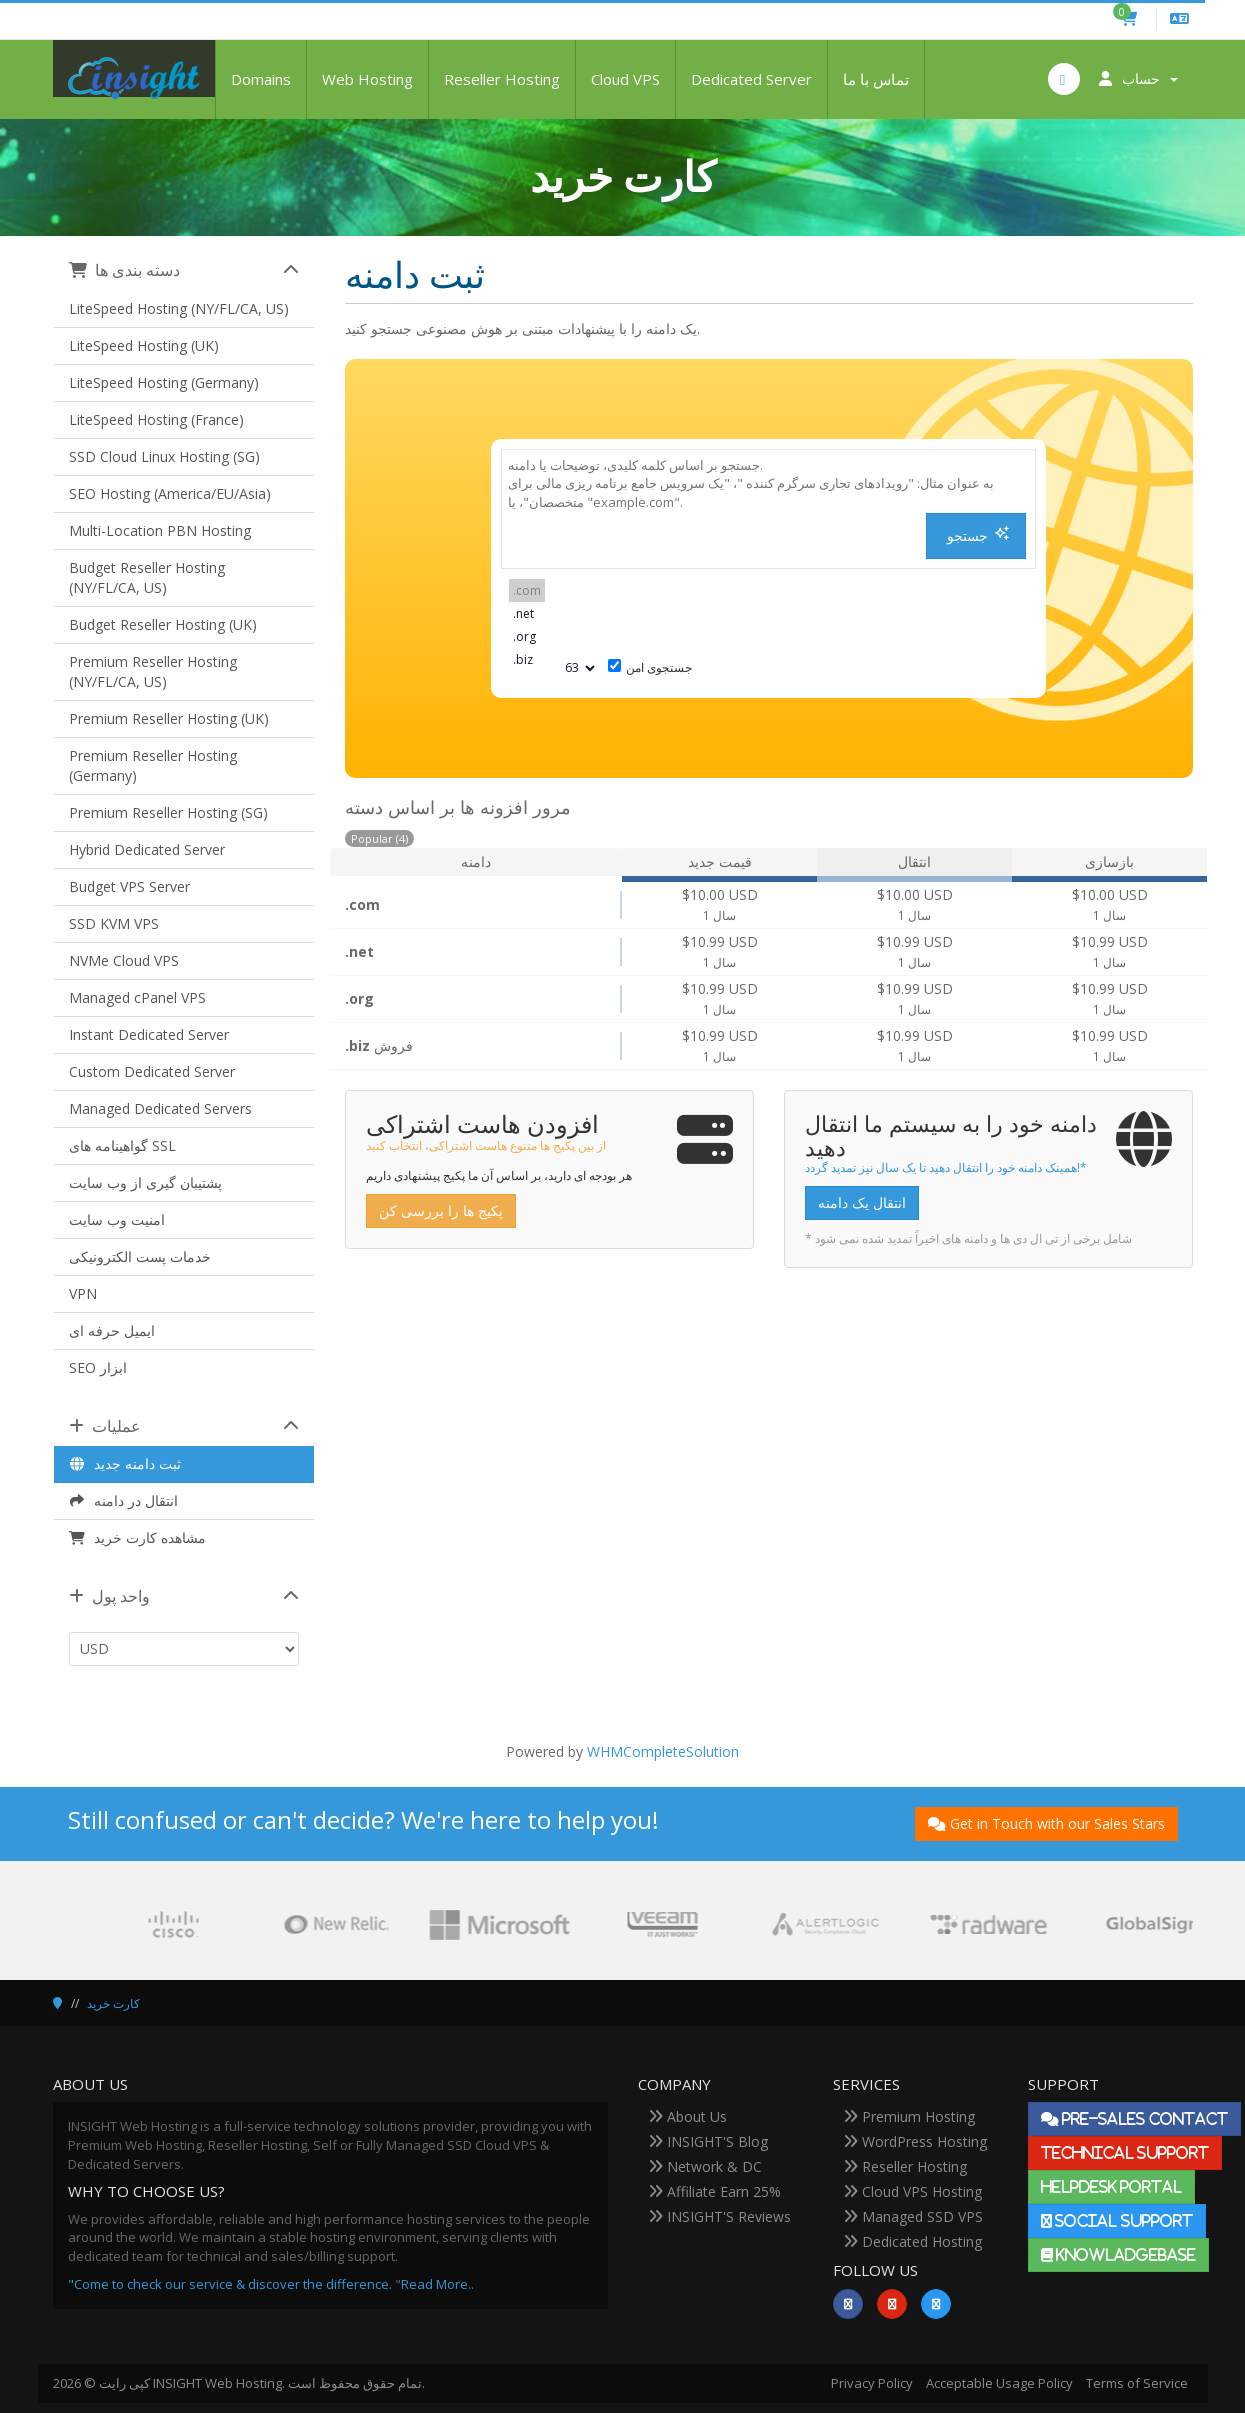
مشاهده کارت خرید (138, 1537)
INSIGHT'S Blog (708, 2141)
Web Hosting (367, 79)
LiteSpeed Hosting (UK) (144, 345)
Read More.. (437, 2284)
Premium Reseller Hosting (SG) (168, 812)
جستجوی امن (650, 667)
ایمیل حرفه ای (112, 1330)
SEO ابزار (98, 1367)
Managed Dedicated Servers (160, 1108)
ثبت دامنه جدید (125, 1463)
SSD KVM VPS (114, 923)
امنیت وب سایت (117, 1219)
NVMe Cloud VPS (124, 960)
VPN (83, 1293)
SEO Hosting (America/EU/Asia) (170, 493)
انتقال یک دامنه (862, 1202)
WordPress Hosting (915, 2141)
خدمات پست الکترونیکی (140, 1256)
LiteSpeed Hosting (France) (156, 419)
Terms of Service (1137, 2383)
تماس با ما (876, 79)
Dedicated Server (751, 79)
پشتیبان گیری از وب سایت (145, 1182)
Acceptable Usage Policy (999, 2383)
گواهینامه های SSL (122, 1145)
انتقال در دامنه (124, 1500)
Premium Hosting (909, 2116)
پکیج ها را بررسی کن (441, 1210)
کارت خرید (113, 2003)
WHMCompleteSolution (663, 1751)
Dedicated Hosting (912, 2241)
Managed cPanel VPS (137, 997)
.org (527, 636)
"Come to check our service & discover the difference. (230, 2284)
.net (527, 613)
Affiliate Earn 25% (714, 2191)
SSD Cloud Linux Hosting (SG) (164, 456)
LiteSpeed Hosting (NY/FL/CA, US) (179, 308)
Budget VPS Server (129, 886)
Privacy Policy (872, 2383)
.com (527, 590)
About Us (687, 2116)
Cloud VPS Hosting (912, 2191)
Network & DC (705, 2166)
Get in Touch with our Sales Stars (1046, 1823)
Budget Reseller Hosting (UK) (163, 624)
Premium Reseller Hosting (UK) (169, 718)
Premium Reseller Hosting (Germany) (153, 765)
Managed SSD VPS (913, 2216)
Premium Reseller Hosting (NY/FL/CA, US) (153, 671)
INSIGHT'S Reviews (719, 2216)
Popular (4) (379, 838)
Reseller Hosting (502, 79)
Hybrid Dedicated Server (147, 849)
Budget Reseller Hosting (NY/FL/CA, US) (147, 577)
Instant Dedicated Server (149, 1034)
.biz (527, 659)
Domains (261, 79)
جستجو (978, 535)
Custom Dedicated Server (152, 1071)
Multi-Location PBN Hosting (160, 530)
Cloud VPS (625, 79)
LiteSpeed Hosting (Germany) (164, 382)
